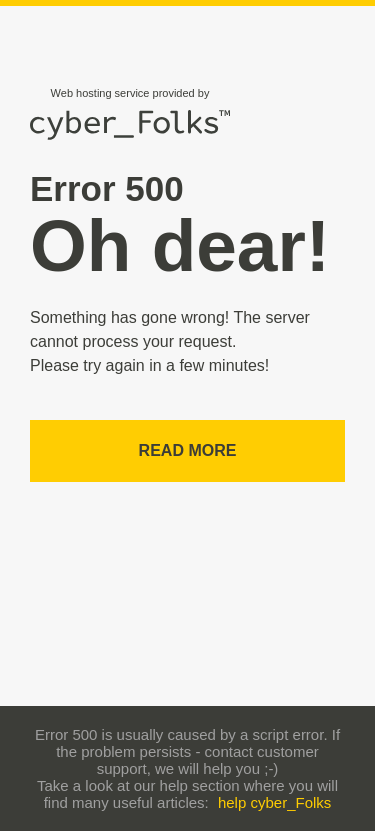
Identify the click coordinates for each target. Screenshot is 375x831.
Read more (188, 450)
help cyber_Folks (274, 802)
